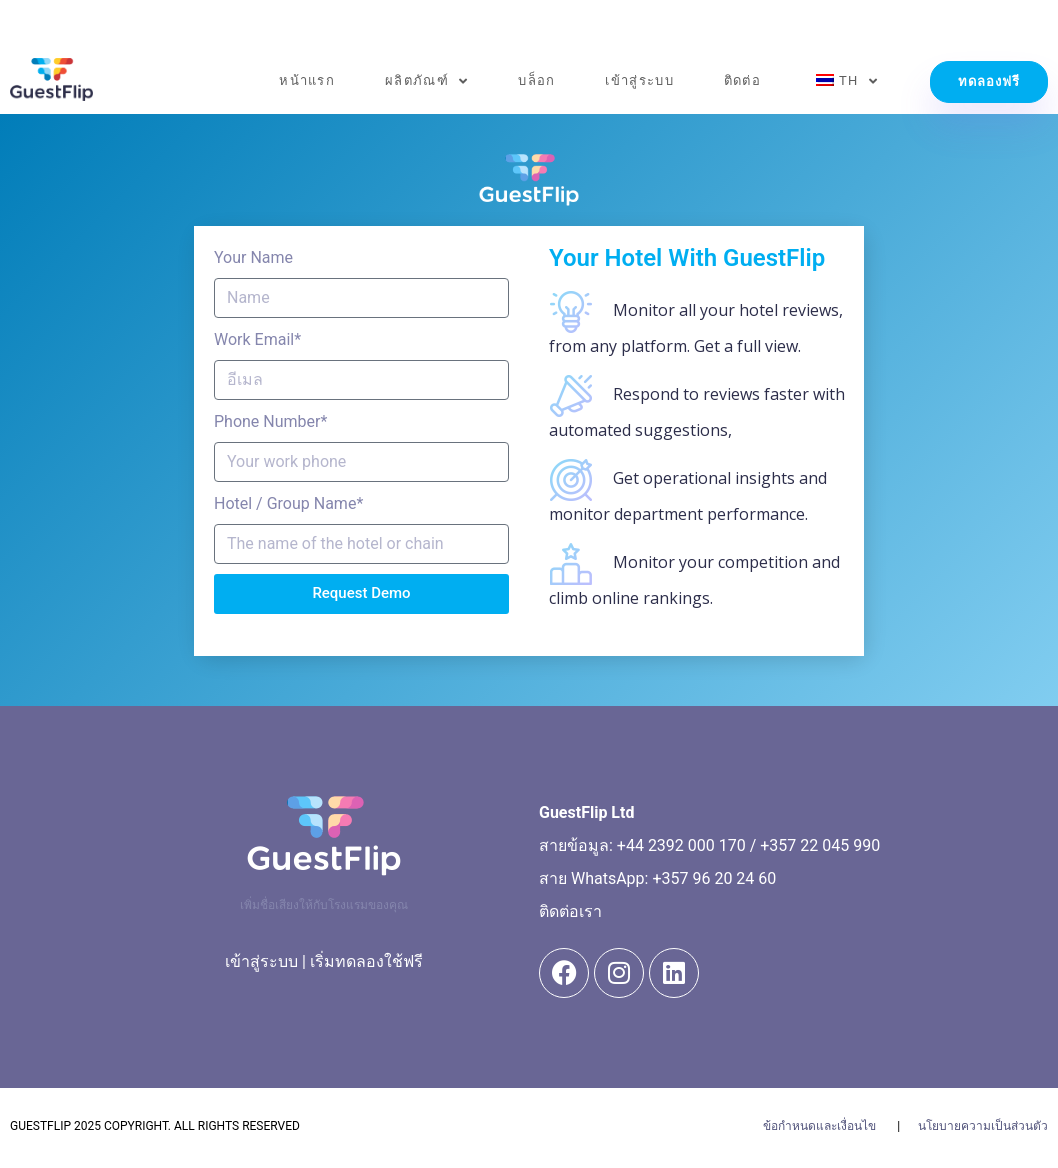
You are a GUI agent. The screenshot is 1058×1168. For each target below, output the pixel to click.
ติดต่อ (742, 80)
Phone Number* (270, 421)
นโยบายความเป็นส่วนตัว (983, 1126)
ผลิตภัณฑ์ (426, 81)
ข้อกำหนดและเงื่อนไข (819, 1126)
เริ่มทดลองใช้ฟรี (366, 961)
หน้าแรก (307, 80)
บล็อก (536, 80)
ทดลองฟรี (989, 81)
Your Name (253, 257)
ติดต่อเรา (570, 911)
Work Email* (257, 339)
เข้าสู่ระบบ (639, 80)
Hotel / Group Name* (288, 503)
